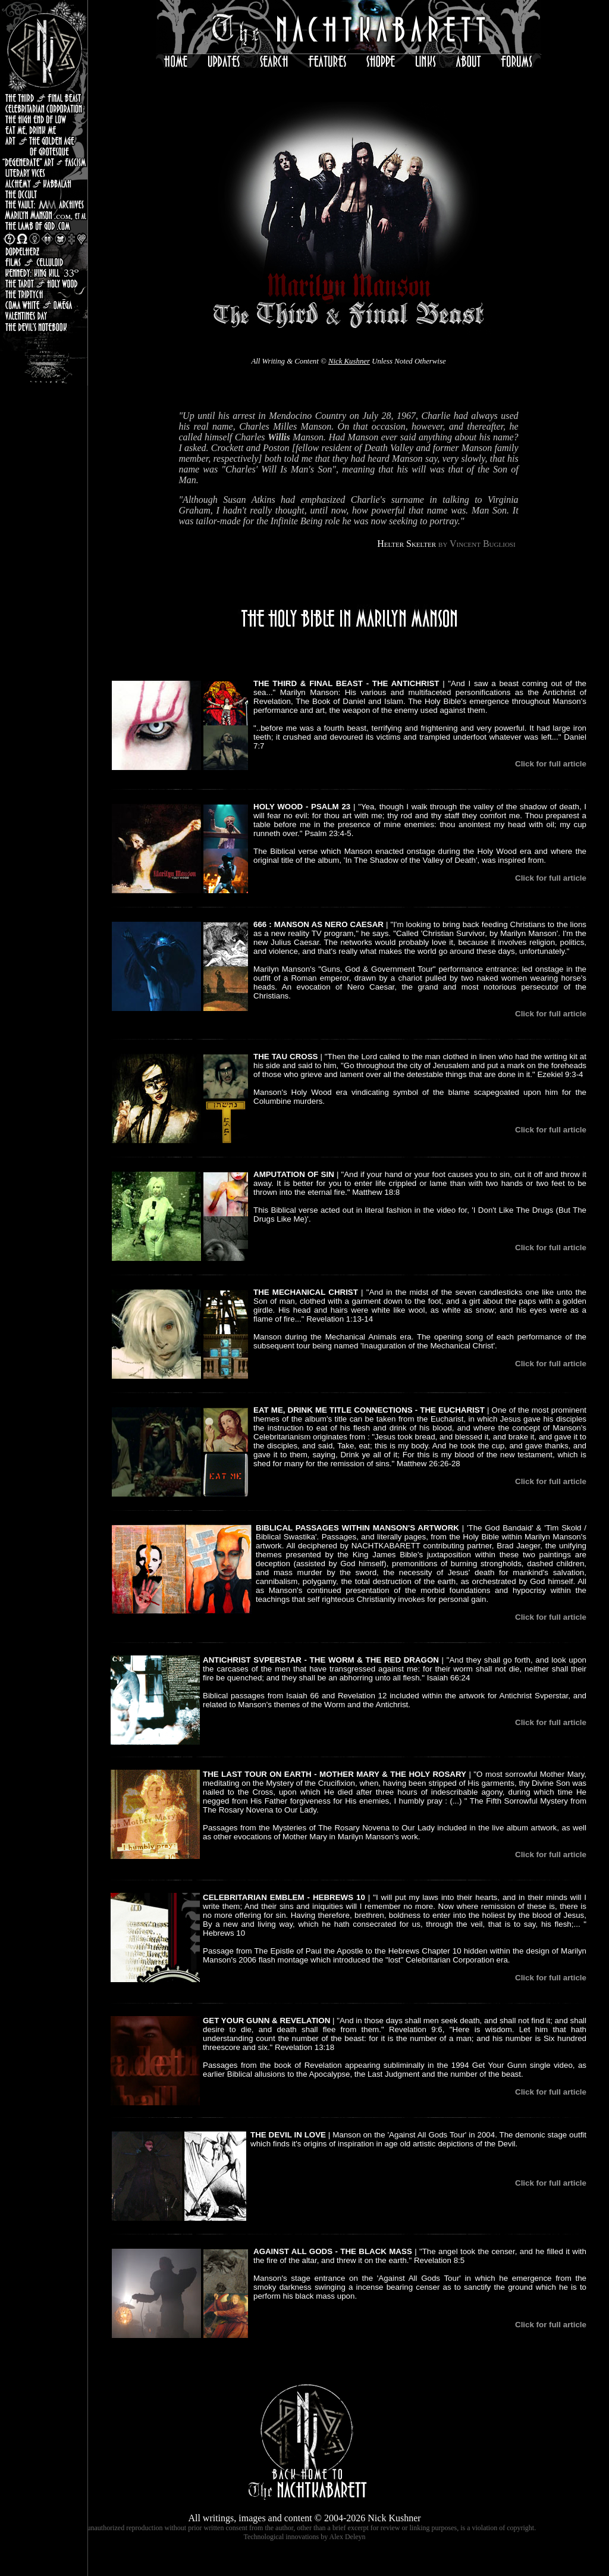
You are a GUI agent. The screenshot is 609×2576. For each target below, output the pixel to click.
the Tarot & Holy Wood (44, 283)
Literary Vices (44, 172)
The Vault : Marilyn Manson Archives (44, 204)
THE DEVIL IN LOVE (288, 2134)
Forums (517, 61)
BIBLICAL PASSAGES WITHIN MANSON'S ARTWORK (357, 1527)
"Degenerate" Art (44, 161)
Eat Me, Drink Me (44, 129)
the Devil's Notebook (44, 325)
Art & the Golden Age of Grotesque (44, 145)
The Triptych (44, 294)
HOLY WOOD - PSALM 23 (301, 806)
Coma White (44, 304)
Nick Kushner (349, 361)
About (466, 61)
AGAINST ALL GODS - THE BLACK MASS (332, 2251)
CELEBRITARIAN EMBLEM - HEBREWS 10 (284, 1897)
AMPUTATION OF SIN (293, 1174)
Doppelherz (44, 251)
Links (425, 61)
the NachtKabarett (348, 27)
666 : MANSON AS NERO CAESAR (318, 924)
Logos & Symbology (44, 238)
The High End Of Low (44, 119)
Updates (221, 61)
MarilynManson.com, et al (44, 214)
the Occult (44, 193)
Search (271, 61)
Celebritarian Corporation (44, 108)
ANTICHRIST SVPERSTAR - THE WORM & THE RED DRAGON (321, 1659)
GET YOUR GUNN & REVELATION (266, 2020)
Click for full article (550, 763)
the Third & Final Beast (44, 97)
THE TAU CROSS (285, 1056)
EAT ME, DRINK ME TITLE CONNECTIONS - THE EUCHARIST (369, 1410)
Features (324, 61)
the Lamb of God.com (44, 225)
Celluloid (44, 261)
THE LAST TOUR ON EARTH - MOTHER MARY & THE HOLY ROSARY (334, 1774)
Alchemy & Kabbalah (44, 182)
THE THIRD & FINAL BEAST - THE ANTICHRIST (346, 683)
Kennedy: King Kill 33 (44, 272)
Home (173, 61)
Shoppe (379, 61)
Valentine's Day (44, 314)
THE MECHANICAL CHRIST (305, 1292)
